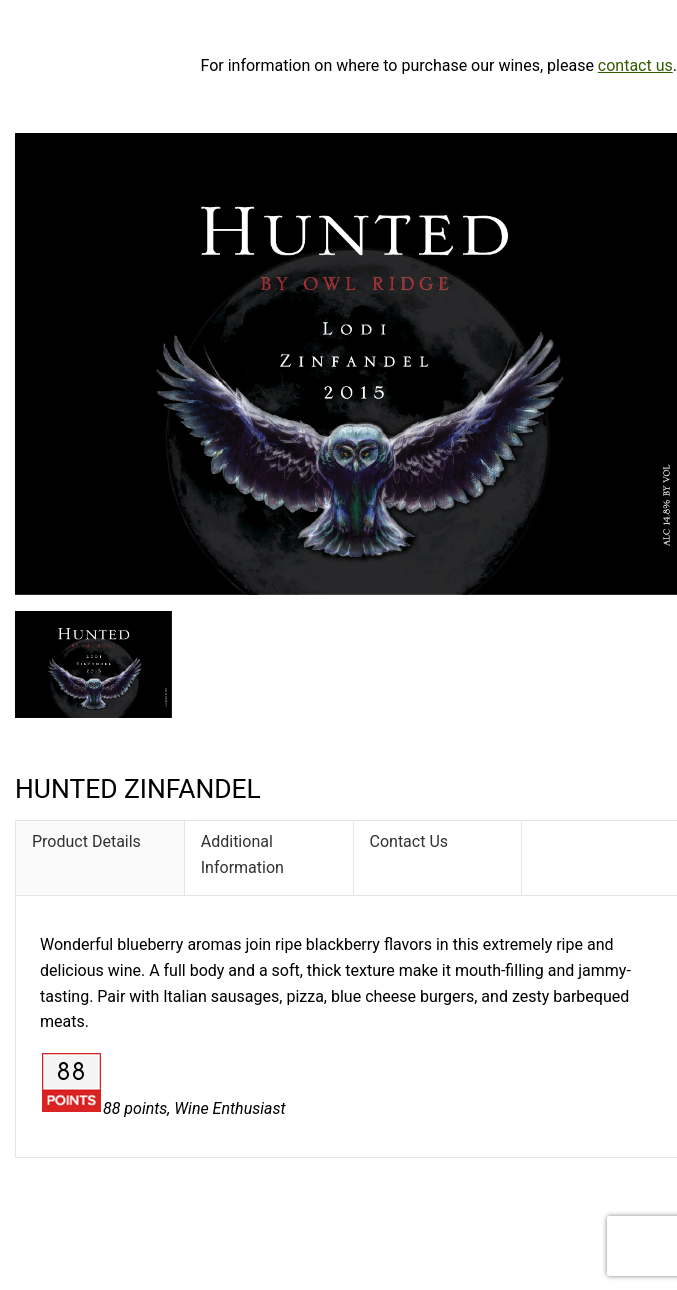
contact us (635, 65)
